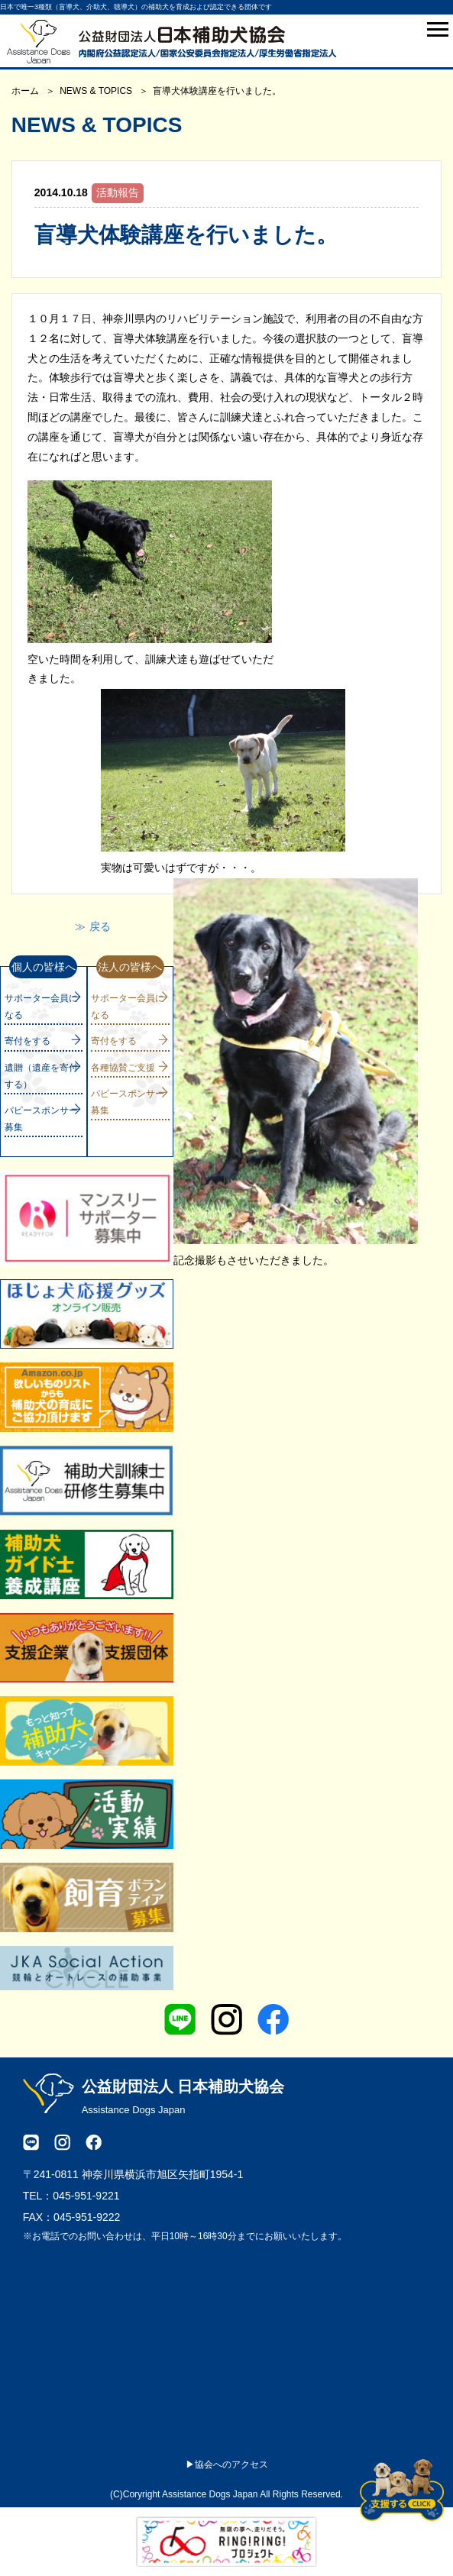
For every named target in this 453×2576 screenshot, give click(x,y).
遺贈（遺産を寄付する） (41, 1076)
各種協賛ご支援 (123, 1067)
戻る (100, 926)
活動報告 (117, 192)
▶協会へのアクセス (227, 2464)
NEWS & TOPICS (96, 91)
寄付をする (27, 1041)
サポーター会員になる (41, 1006)
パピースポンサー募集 (41, 1119)
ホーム (25, 91)
